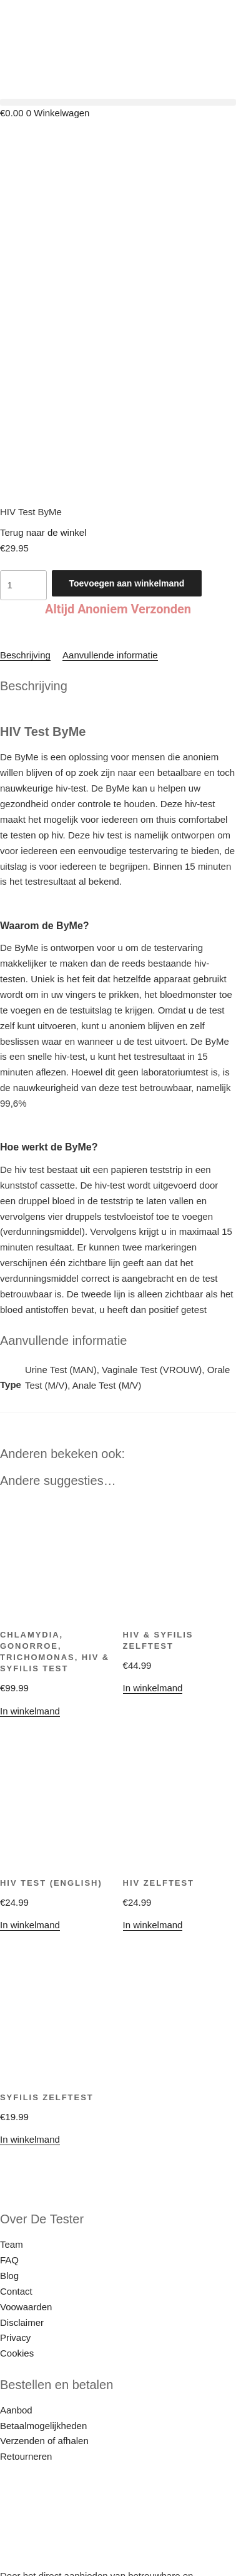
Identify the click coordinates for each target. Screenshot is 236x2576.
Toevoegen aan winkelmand (127, 485)
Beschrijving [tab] (25, 556)
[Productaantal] (23, 487)
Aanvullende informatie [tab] (110, 556)
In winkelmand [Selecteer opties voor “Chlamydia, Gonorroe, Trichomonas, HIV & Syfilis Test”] (30, 1612)
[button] (118, 102)
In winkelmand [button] (153, 1589)
